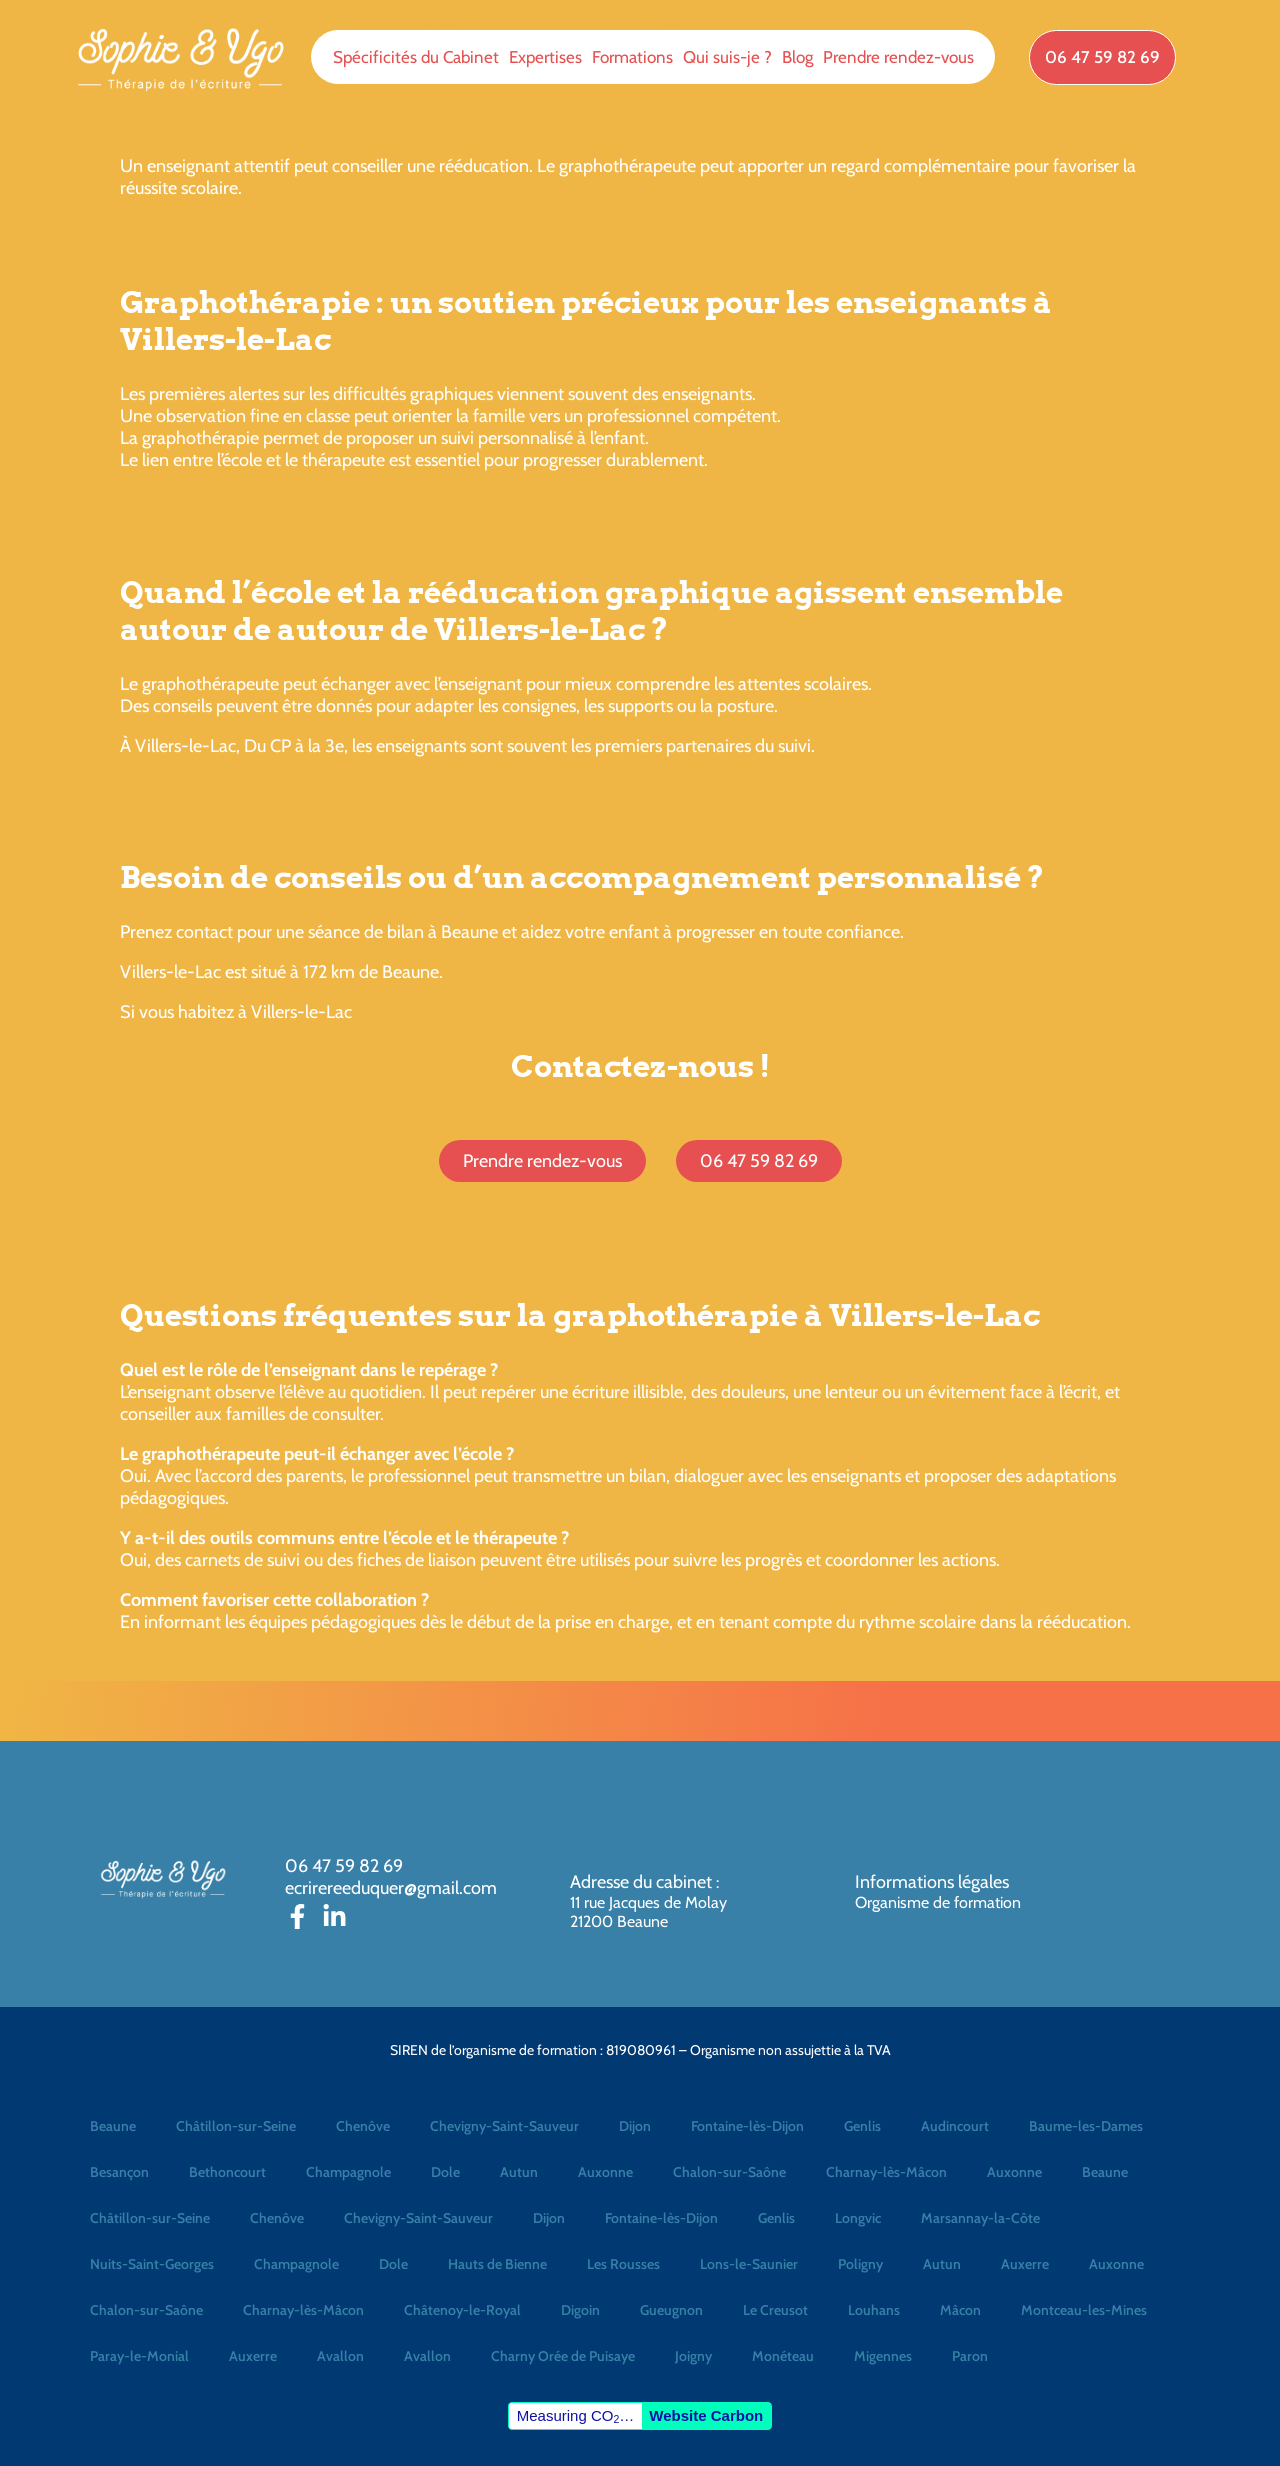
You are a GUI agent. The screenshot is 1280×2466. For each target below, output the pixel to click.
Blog (797, 57)
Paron (970, 2356)
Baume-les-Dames (1086, 2126)
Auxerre (1025, 2264)
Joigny (693, 2356)
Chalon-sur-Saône (729, 2172)
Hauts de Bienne (497, 2264)
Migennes (883, 2356)
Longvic (858, 2218)
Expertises (545, 57)
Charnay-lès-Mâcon (886, 2172)
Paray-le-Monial (139, 2356)
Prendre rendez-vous (898, 57)
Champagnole (348, 2172)
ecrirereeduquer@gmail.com (391, 1888)
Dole (445, 2172)
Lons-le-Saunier (749, 2264)
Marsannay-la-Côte (980, 2218)
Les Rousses (623, 2264)
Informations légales (932, 1882)
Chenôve (363, 2126)
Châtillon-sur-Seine (236, 2126)
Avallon (340, 2356)
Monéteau (783, 2356)
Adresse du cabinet (643, 1882)
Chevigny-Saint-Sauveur (504, 2126)
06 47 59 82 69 (344, 1866)
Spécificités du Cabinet (416, 57)
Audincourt (955, 2126)
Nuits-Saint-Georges (152, 2264)
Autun (519, 2172)
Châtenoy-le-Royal (462, 2310)
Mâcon (960, 2310)
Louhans (874, 2310)
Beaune (113, 2126)
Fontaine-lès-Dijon (747, 2126)
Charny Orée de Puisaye (563, 2356)
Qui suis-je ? (727, 57)
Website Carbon (706, 2415)
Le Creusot (775, 2310)
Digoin (580, 2310)
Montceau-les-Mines (1084, 2310)
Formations (632, 57)
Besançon (119, 2172)
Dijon (635, 2126)
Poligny (860, 2264)
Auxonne (605, 2172)
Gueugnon (671, 2310)
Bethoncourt (227, 2172)
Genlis (862, 2126)
